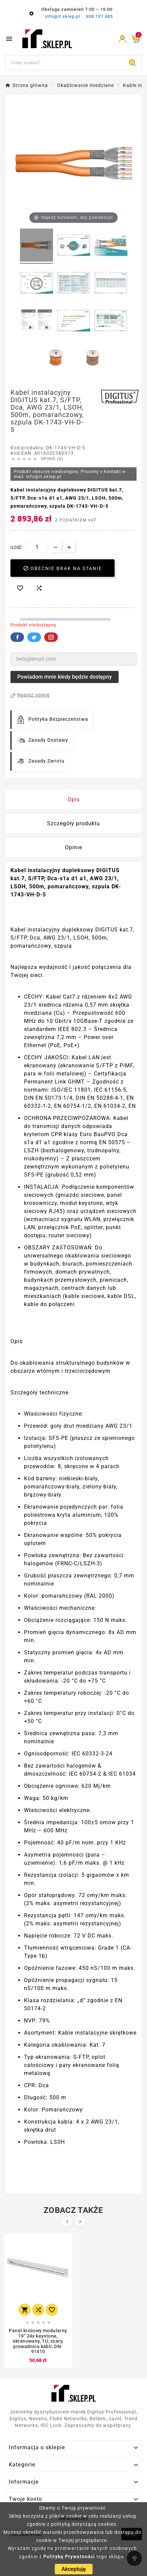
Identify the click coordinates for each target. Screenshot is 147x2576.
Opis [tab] (74, 799)
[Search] (132, 62)
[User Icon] (122, 39)
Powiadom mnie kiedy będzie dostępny (64, 677)
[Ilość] (37, 547)
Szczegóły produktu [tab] (73, 823)
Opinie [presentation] (73, 847)
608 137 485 (99, 16)
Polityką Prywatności (69, 2556)
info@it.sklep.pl (63, 16)
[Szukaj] (65, 63)
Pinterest (51, 637)
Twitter (34, 637)
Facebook (17, 637)
